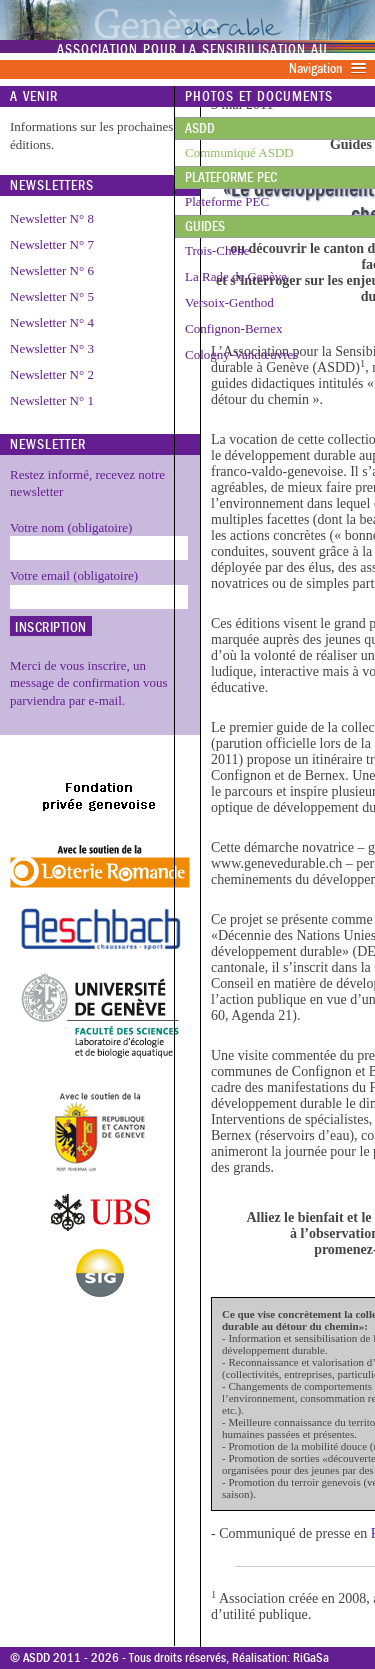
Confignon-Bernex (233, 328)
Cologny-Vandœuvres (241, 354)
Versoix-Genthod (229, 302)
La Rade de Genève (236, 276)
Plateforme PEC (231, 177)
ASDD (200, 128)
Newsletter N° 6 (52, 270)
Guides (205, 226)
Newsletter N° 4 (52, 322)
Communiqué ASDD (239, 152)
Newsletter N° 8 (52, 218)
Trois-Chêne (217, 250)
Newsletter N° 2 (52, 374)
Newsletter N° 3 (52, 348)
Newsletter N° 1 (52, 400)
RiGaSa (311, 1658)
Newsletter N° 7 (52, 244)
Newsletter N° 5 (52, 296)
